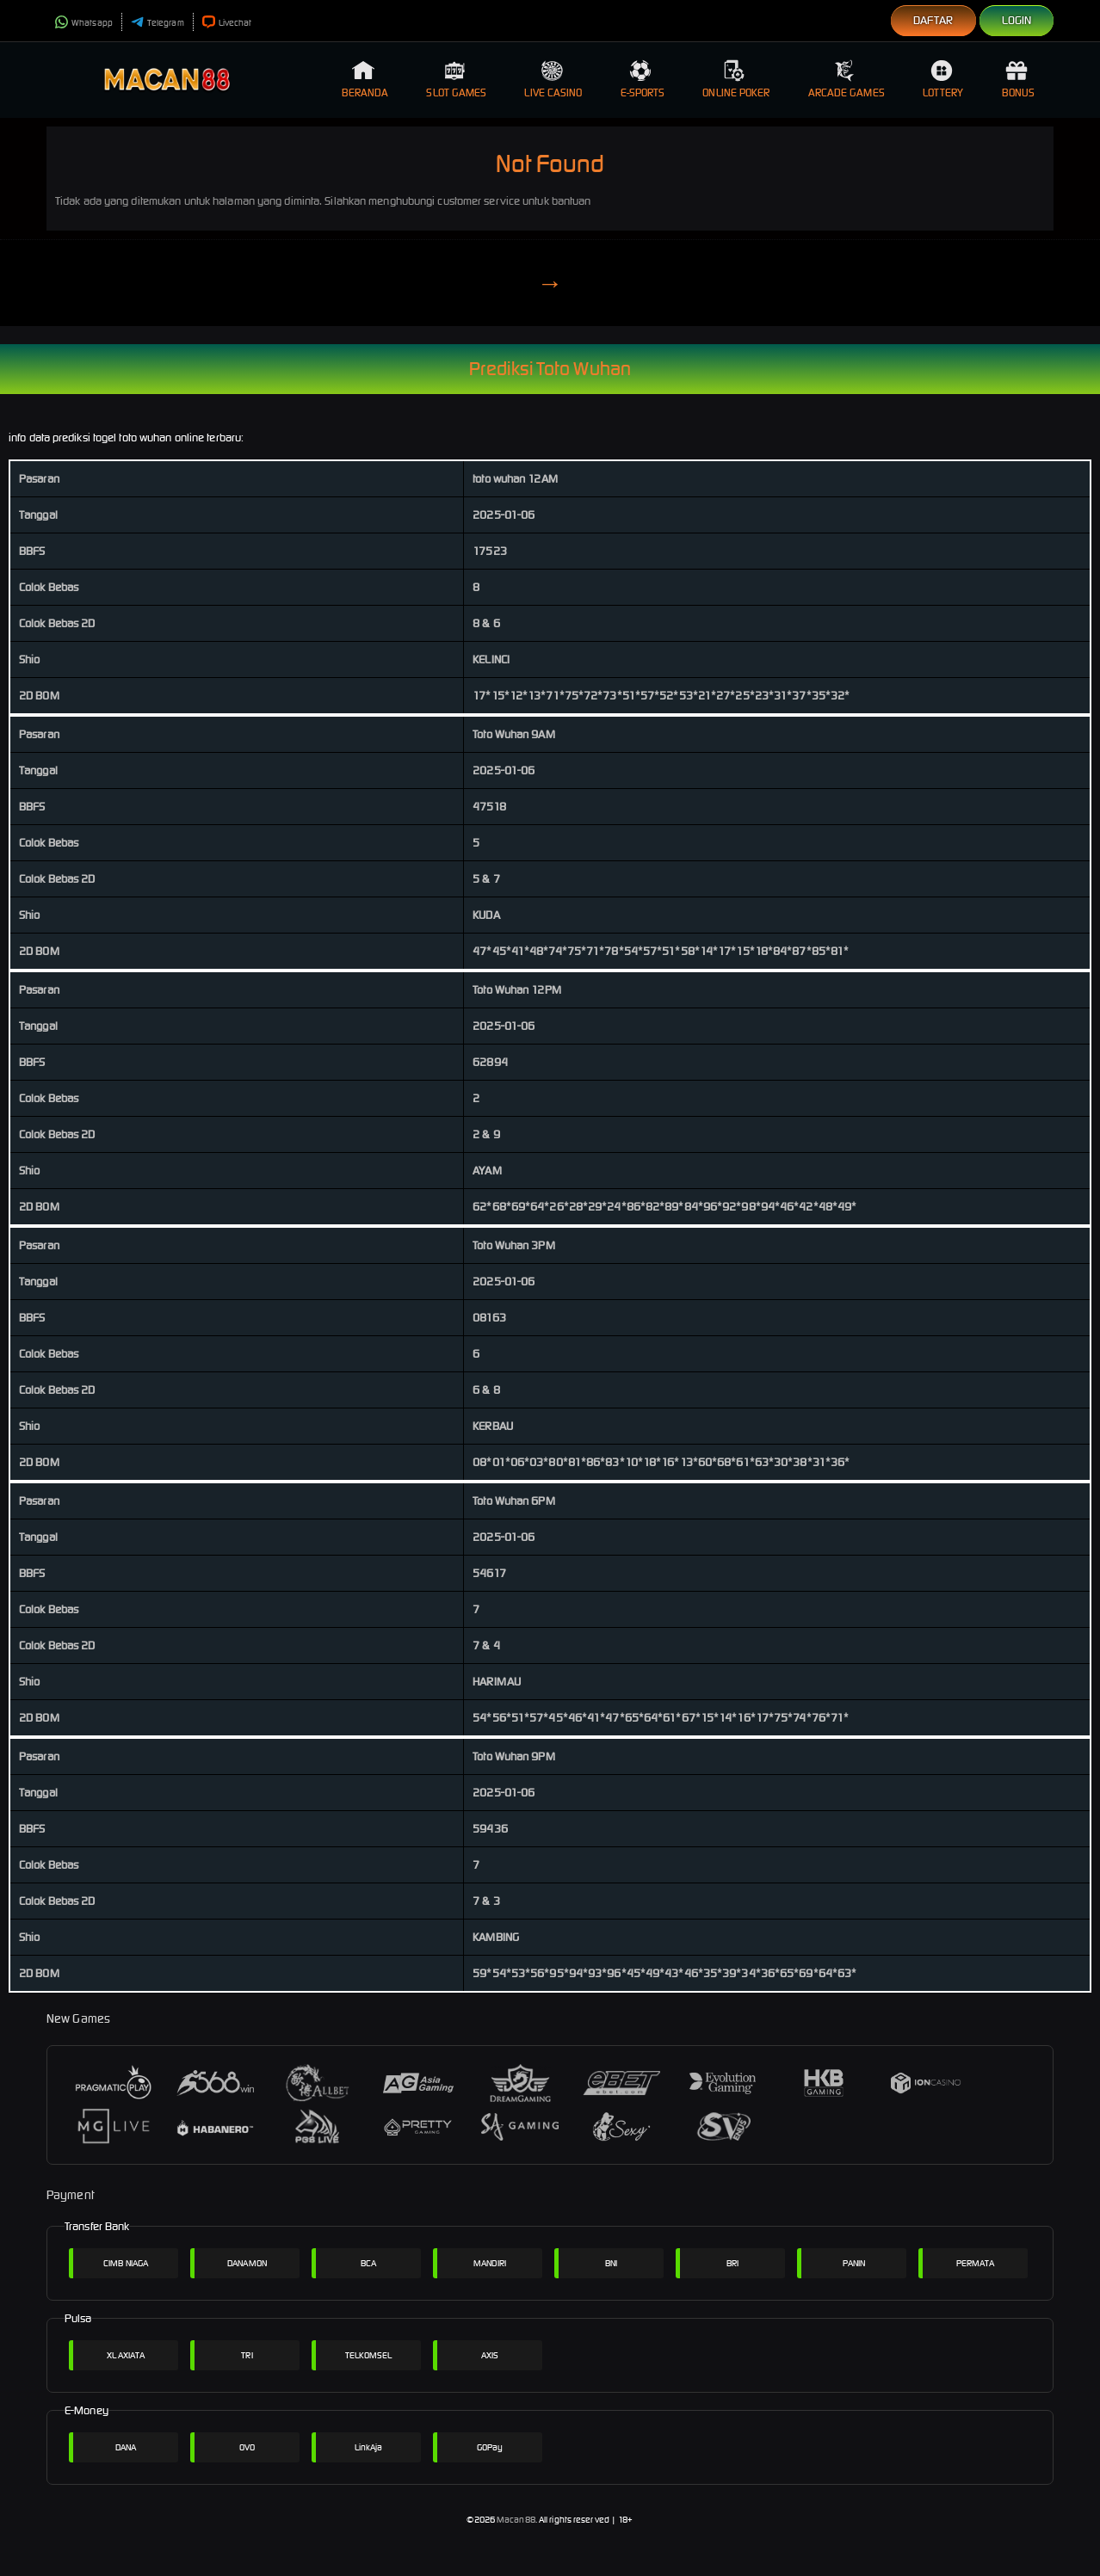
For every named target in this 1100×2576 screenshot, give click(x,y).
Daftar (933, 20)
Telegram (157, 22)
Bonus (1018, 79)
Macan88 (516, 2519)
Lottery (943, 79)
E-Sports (643, 79)
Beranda (365, 79)
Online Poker (735, 79)
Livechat (227, 22)
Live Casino (553, 79)
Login (1017, 20)
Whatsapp (84, 22)
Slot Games (456, 79)
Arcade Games (846, 79)
